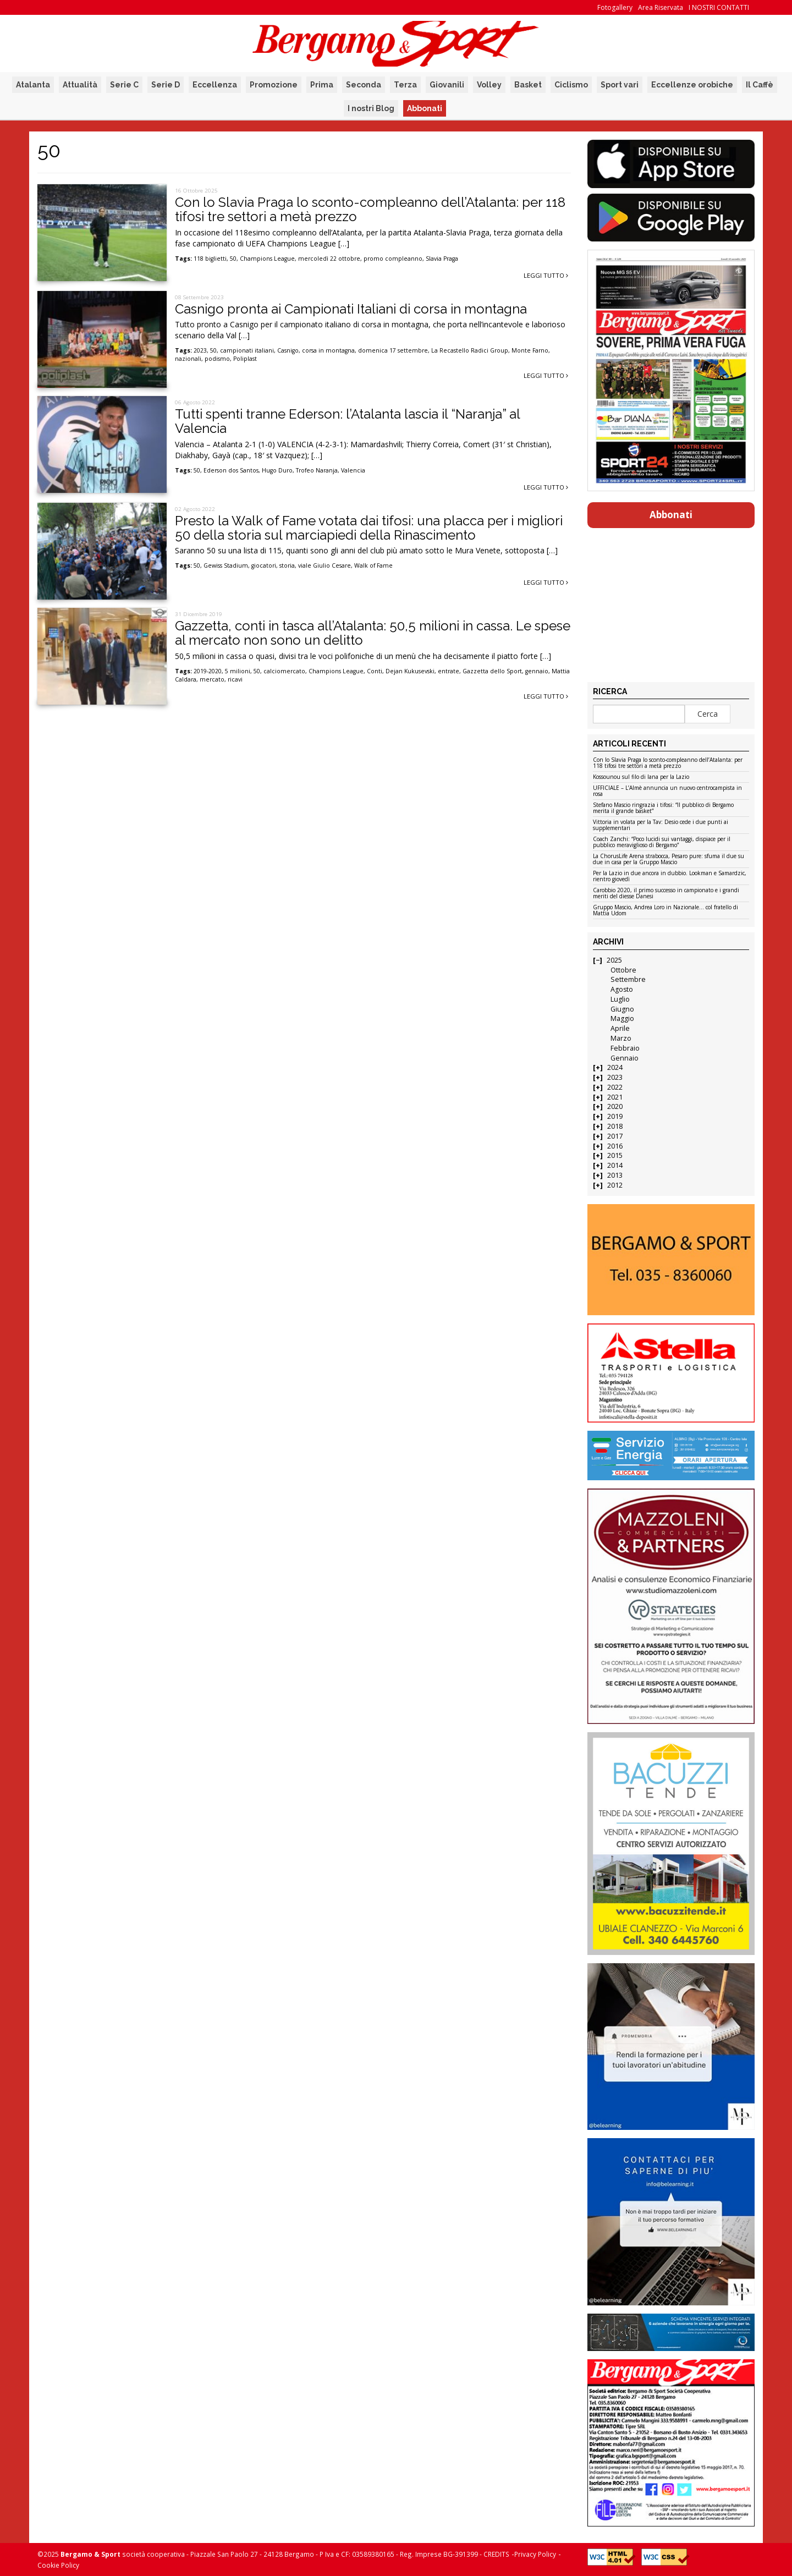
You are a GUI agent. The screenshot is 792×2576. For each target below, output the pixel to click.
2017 (615, 1136)
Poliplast (245, 358)
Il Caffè (759, 84)
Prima (321, 84)
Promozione (274, 84)
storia (287, 565)
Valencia (353, 470)
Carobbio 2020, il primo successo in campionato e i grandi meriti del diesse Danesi (666, 893)
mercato (212, 679)
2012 (615, 1185)
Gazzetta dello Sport (492, 671)
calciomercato (284, 671)
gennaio (536, 671)
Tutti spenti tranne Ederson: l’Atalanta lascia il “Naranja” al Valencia (347, 421)
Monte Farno (530, 350)
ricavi (235, 679)
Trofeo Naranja (317, 470)
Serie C (124, 84)
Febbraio (625, 1048)
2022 (615, 1087)
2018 (615, 1126)
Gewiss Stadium (226, 565)
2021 (615, 1097)
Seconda (363, 84)
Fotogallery (614, 7)
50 (233, 258)
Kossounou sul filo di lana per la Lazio (641, 777)
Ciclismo (571, 84)
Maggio (622, 1018)
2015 (615, 1155)
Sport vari (620, 84)
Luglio (620, 999)
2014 (615, 1165)
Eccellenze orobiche (692, 84)
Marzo (620, 1038)
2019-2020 (208, 671)
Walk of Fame (373, 565)
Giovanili (447, 84)
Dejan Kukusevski (410, 671)
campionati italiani (247, 350)
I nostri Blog (371, 108)
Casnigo (288, 350)
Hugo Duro (277, 470)
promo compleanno (393, 258)
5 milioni (237, 671)
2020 (615, 1106)
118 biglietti (210, 258)
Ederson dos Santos (231, 470)
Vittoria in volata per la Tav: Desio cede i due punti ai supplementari (660, 825)
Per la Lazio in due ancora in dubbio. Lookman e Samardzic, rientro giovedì (669, 876)
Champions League (267, 258)
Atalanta (33, 84)
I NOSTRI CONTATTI (719, 7)
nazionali (188, 358)
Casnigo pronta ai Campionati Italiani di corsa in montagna (351, 309)
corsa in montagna (328, 350)
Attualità (80, 84)
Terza (405, 84)
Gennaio (624, 1058)
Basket (528, 84)
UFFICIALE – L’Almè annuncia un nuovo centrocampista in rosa (667, 791)
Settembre (628, 979)
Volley (489, 84)
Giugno (622, 1009)
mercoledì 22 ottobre (329, 258)
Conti (374, 671)
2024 (615, 1067)
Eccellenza (215, 84)
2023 (200, 350)
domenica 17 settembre (393, 350)
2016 (615, 1146)
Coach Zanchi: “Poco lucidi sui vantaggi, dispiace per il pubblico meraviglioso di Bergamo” (661, 842)
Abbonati (424, 108)
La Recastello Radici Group (469, 350)
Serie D (165, 84)
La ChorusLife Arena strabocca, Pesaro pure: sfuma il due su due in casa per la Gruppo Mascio (668, 859)
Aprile (620, 1028)
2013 (615, 1175)
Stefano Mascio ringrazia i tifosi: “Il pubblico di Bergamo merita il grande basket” (663, 808)
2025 (614, 960)
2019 (615, 1116)
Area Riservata (660, 7)
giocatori (263, 565)
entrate (448, 671)
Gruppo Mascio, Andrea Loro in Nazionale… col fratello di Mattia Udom (665, 910)
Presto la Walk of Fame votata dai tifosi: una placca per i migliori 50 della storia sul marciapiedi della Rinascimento (369, 528)
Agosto (621, 989)
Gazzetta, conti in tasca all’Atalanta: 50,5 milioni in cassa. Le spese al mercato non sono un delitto (372, 633)
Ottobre (623, 970)
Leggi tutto (546, 275)
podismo (217, 358)
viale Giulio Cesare (324, 565)
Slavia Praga (442, 258)
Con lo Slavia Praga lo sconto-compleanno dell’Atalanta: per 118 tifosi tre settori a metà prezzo (370, 209)
